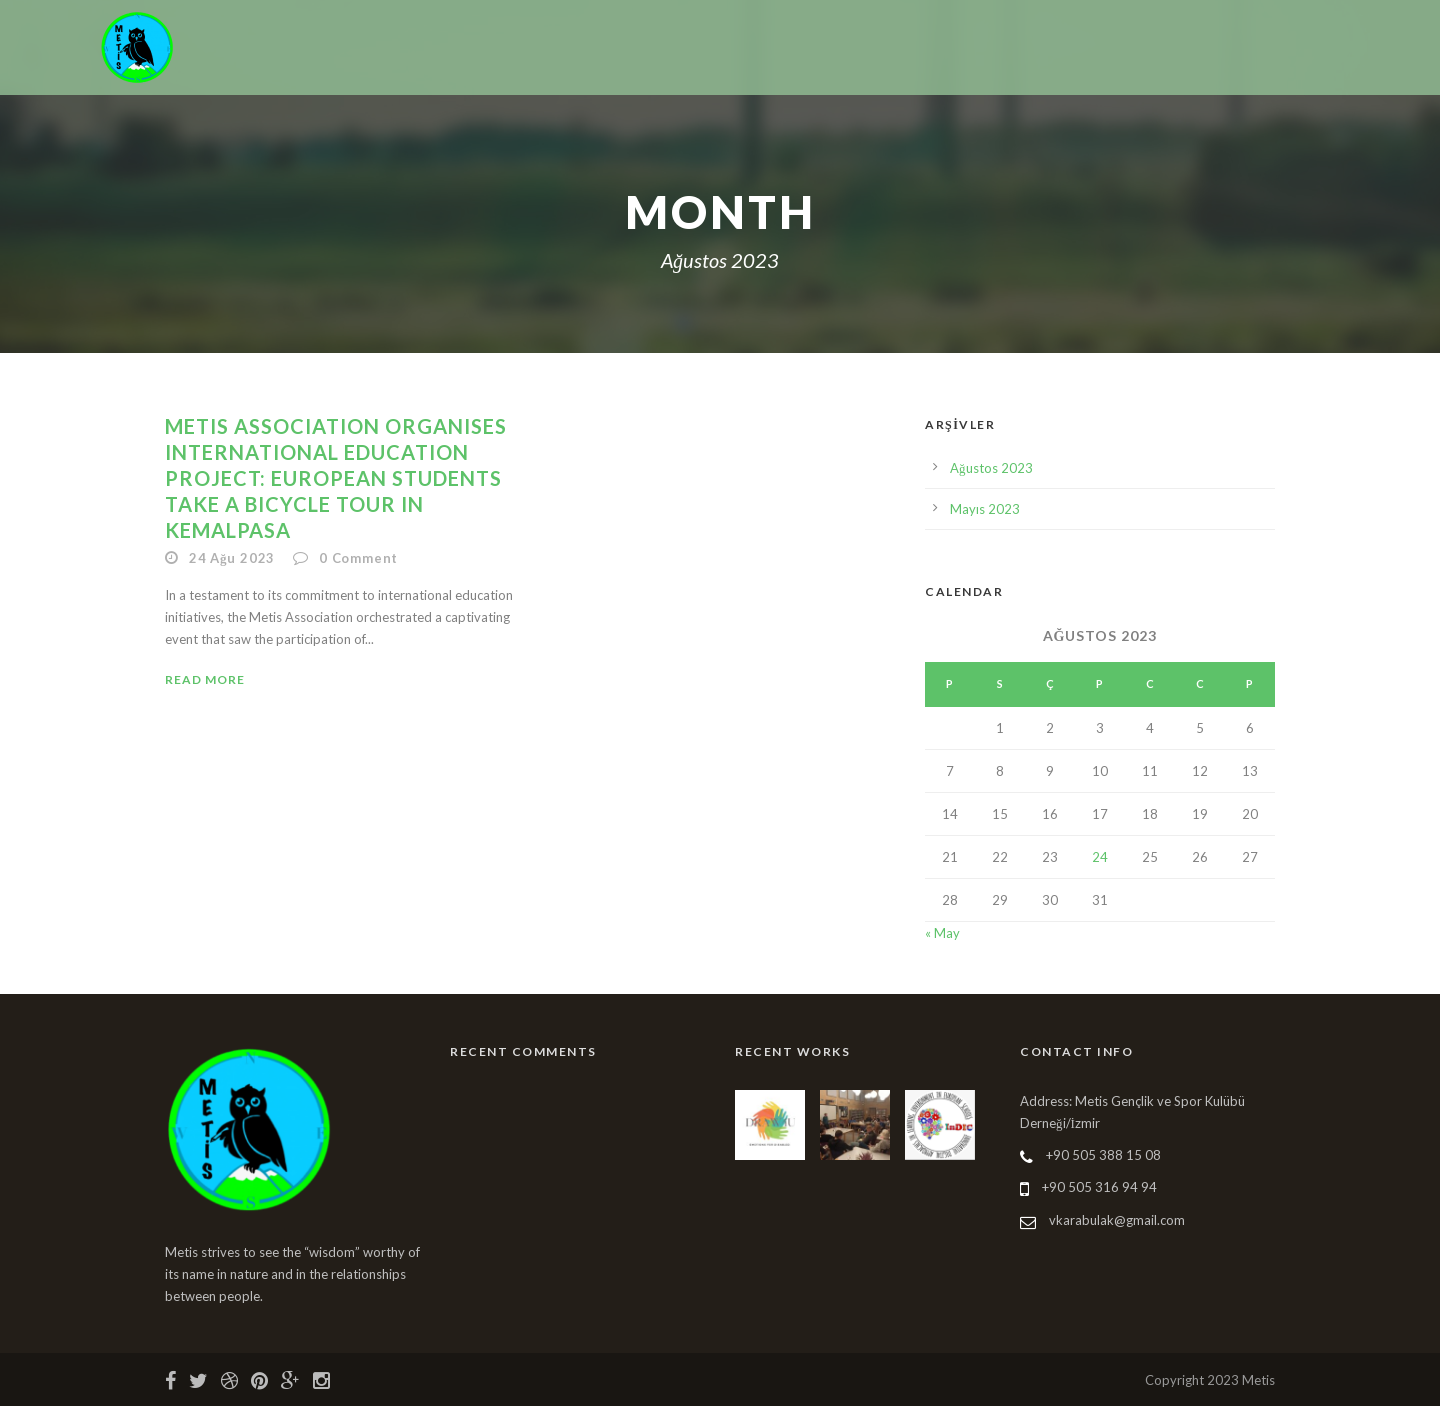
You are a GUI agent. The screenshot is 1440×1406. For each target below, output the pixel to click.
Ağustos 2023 (991, 468)
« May (942, 933)
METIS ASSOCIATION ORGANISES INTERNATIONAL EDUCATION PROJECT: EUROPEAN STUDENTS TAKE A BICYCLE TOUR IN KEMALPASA (336, 478)
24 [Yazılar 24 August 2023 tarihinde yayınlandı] (1100, 857)
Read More (205, 679)
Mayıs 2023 (985, 509)
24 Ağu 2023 (232, 558)
